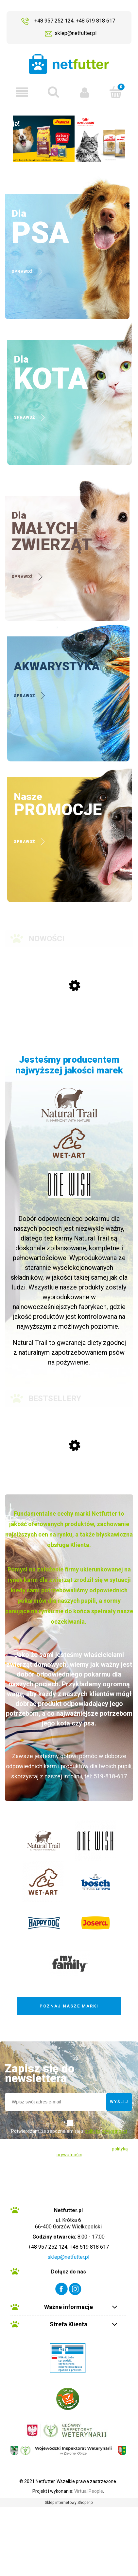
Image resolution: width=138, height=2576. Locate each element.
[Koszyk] (116, 92)
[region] (69, 139)
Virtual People (88, 2491)
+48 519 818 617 (95, 21)
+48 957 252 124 (54, 21)
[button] (22, 92)
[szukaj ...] (53, 92)
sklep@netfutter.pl (75, 33)
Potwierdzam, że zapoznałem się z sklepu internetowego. (69, 2136)
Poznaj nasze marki (69, 2006)
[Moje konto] (84, 92)
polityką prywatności (106, 2131)
